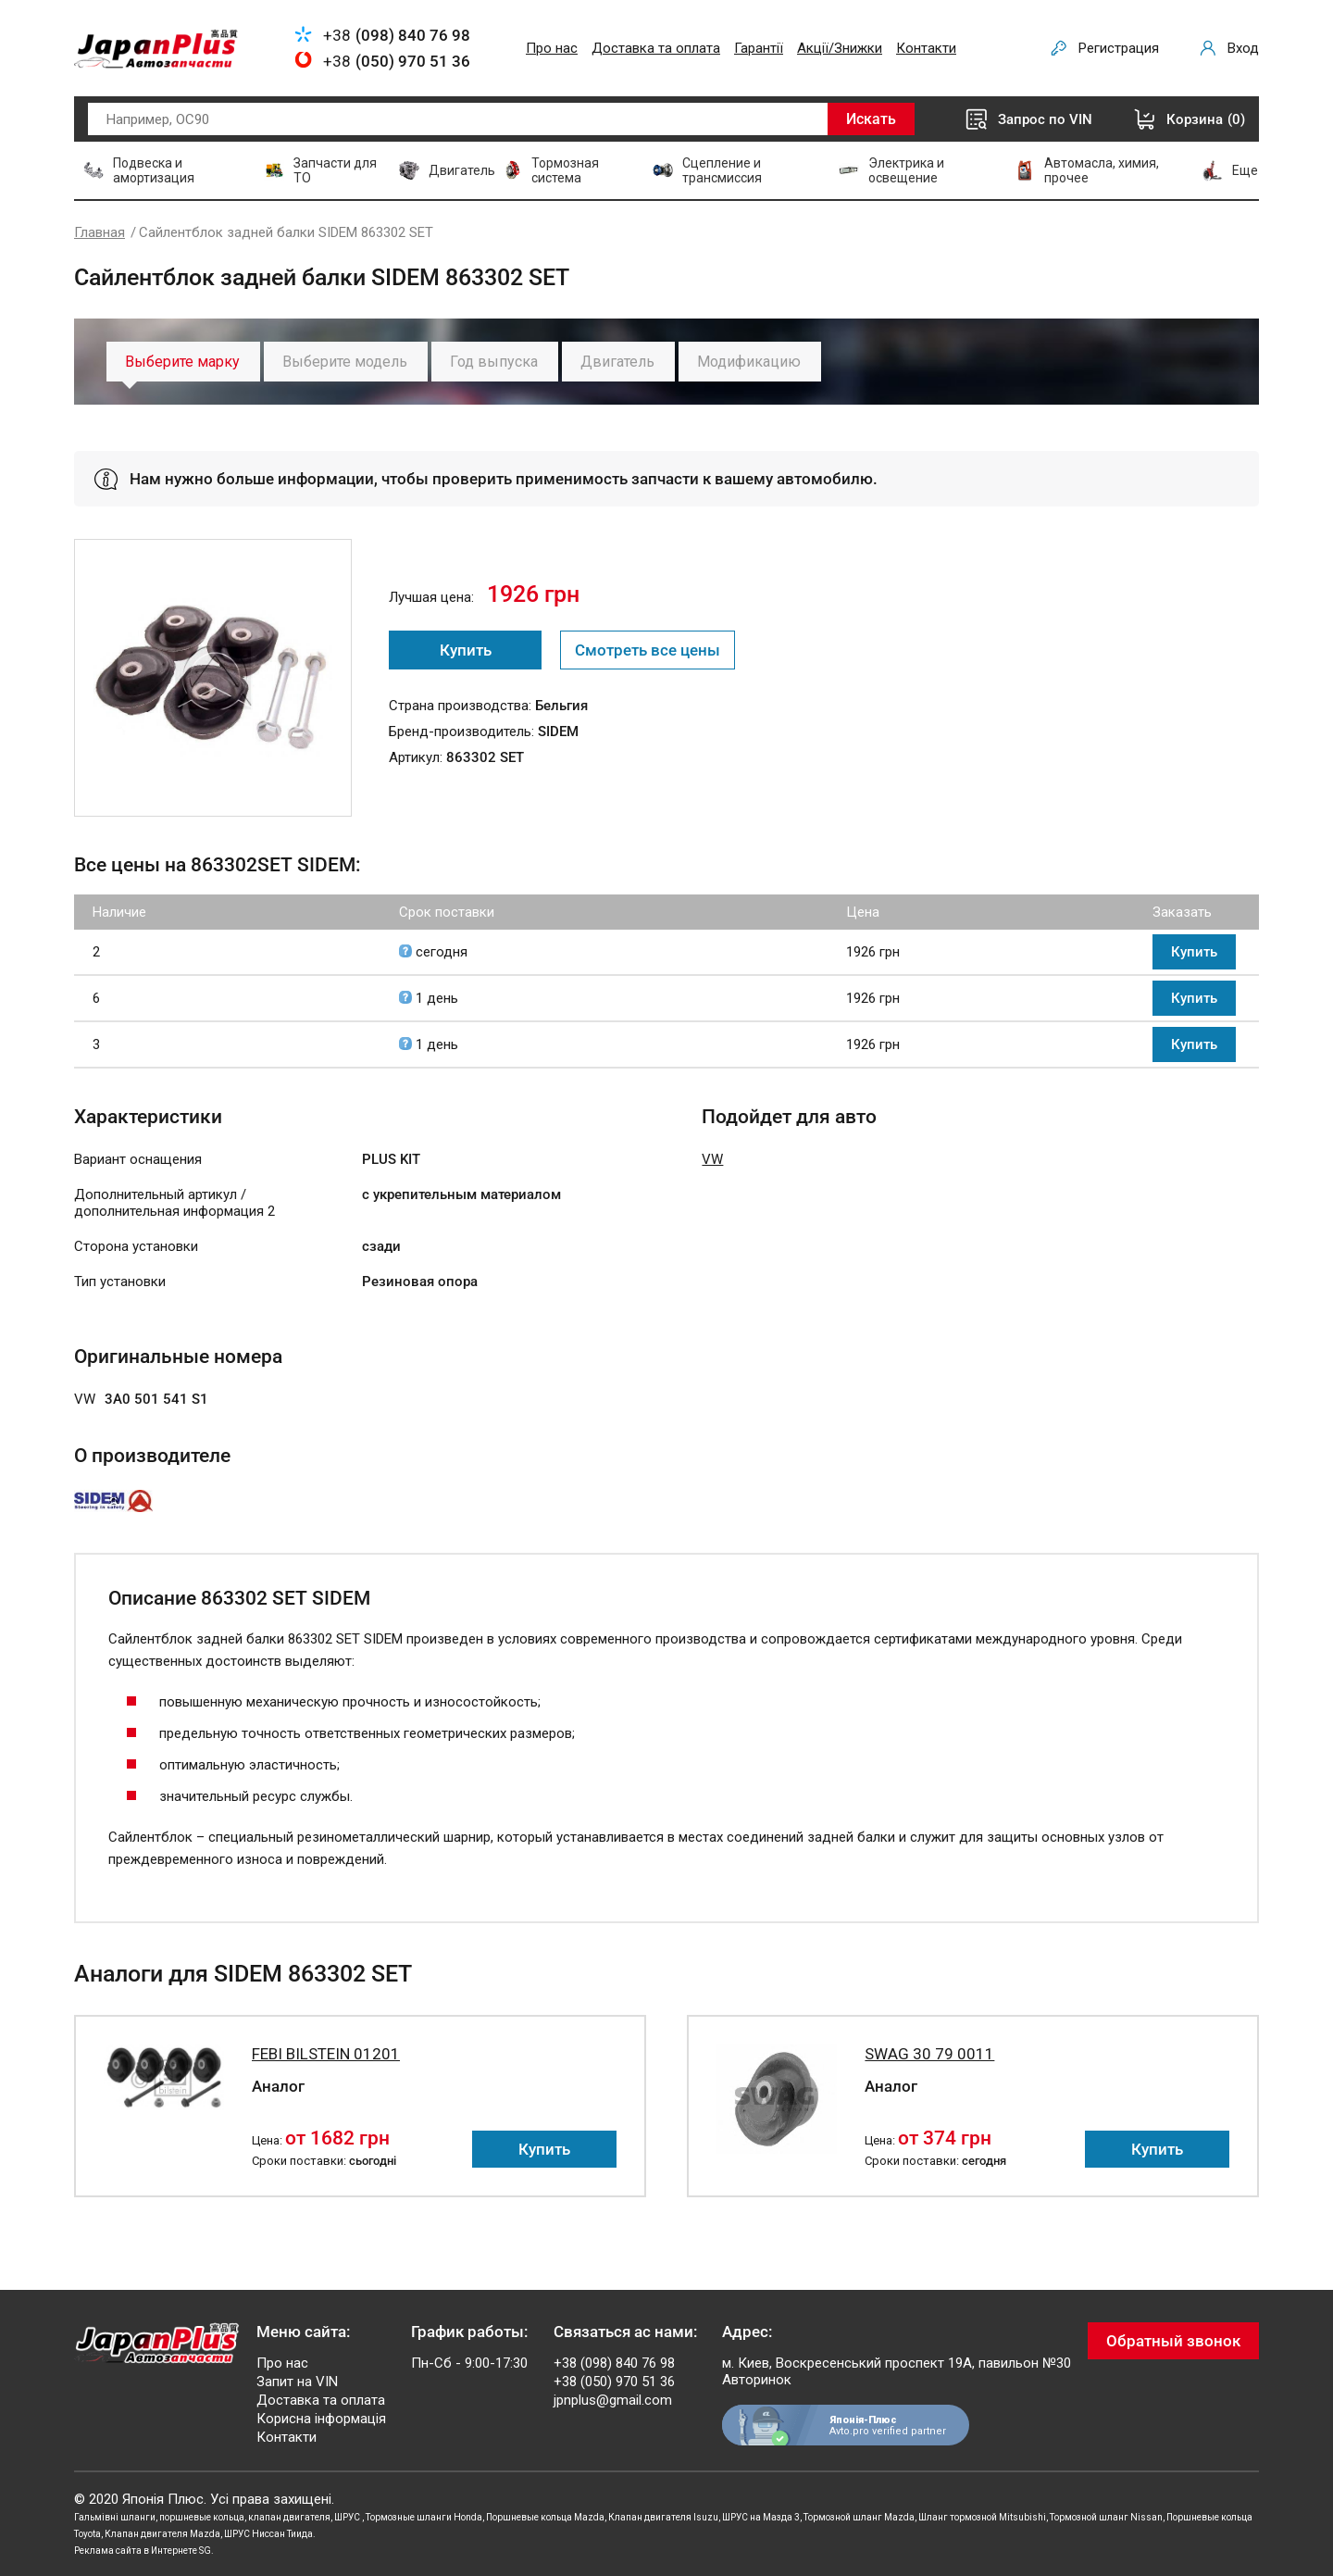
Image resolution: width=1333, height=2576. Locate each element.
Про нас (552, 48)
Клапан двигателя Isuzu (663, 2517)
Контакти (926, 48)
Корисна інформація (321, 2418)
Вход (1243, 48)
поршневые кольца (201, 2517)
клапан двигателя (289, 2517)
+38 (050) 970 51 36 (614, 2381)
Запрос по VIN (1045, 119)
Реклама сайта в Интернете (135, 2550)
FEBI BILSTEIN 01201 (326, 2054)
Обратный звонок (1173, 2341)
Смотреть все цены (647, 650)
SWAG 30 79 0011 (929, 2054)
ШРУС (348, 2517)
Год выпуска (494, 361)
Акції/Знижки (839, 48)
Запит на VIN (297, 2381)
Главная (99, 232)
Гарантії (758, 48)
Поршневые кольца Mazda (545, 2517)
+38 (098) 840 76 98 (614, 2363)
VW (712, 1159)
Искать (871, 119)
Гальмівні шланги (115, 2517)
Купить (466, 650)
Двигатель (617, 361)
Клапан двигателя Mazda (162, 2534)
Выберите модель (344, 361)
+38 (396, 35)
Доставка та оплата (656, 48)
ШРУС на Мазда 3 (761, 2517)
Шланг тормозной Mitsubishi (982, 2517)
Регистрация (1118, 48)
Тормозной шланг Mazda (859, 2517)
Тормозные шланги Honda (424, 2517)
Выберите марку (182, 361)
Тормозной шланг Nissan (1106, 2517)
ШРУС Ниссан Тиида (268, 2534)
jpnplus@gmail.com (613, 2400)
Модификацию (749, 361)
